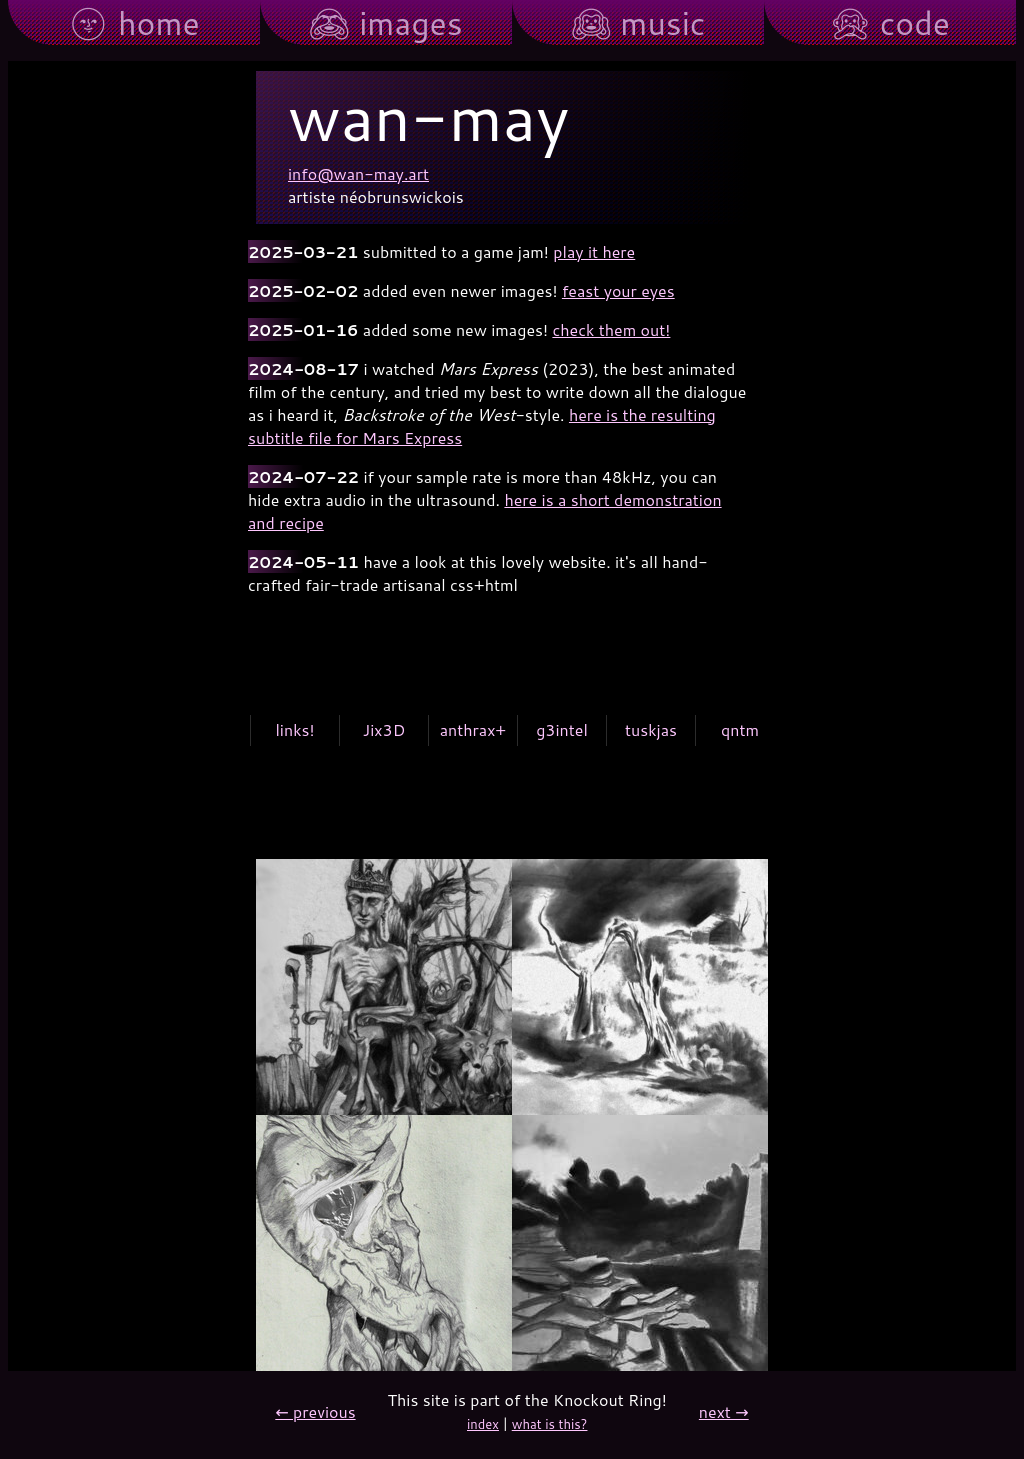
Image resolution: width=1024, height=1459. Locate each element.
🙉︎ (638, 24)
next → (724, 1411)
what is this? (550, 1424)
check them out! (611, 329)
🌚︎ (134, 24)
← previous (315, 1411)
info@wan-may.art (358, 173)
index (483, 1424)
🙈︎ (385, 24)
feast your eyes (618, 290)
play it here (594, 251)
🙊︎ (890, 24)
